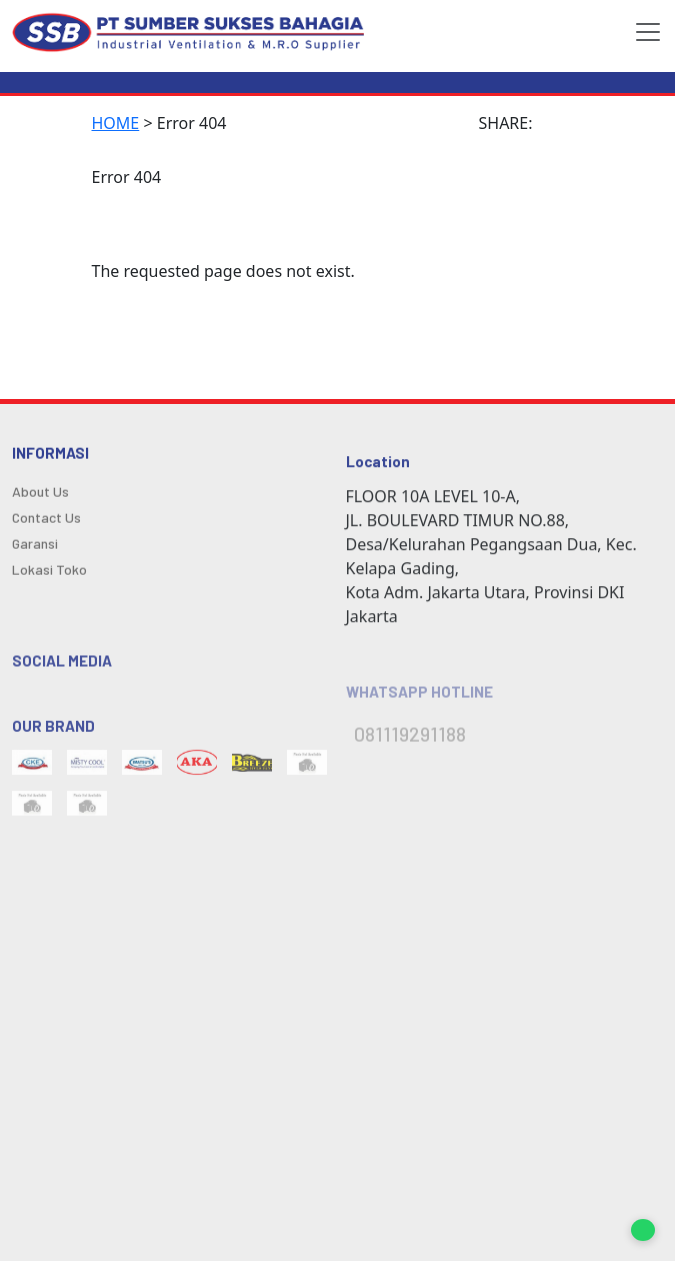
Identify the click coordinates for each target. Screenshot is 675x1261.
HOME (116, 123)
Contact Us (46, 521)
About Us (40, 495)
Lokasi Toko (49, 573)
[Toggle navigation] (642, 32)
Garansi (35, 547)
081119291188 (410, 743)
